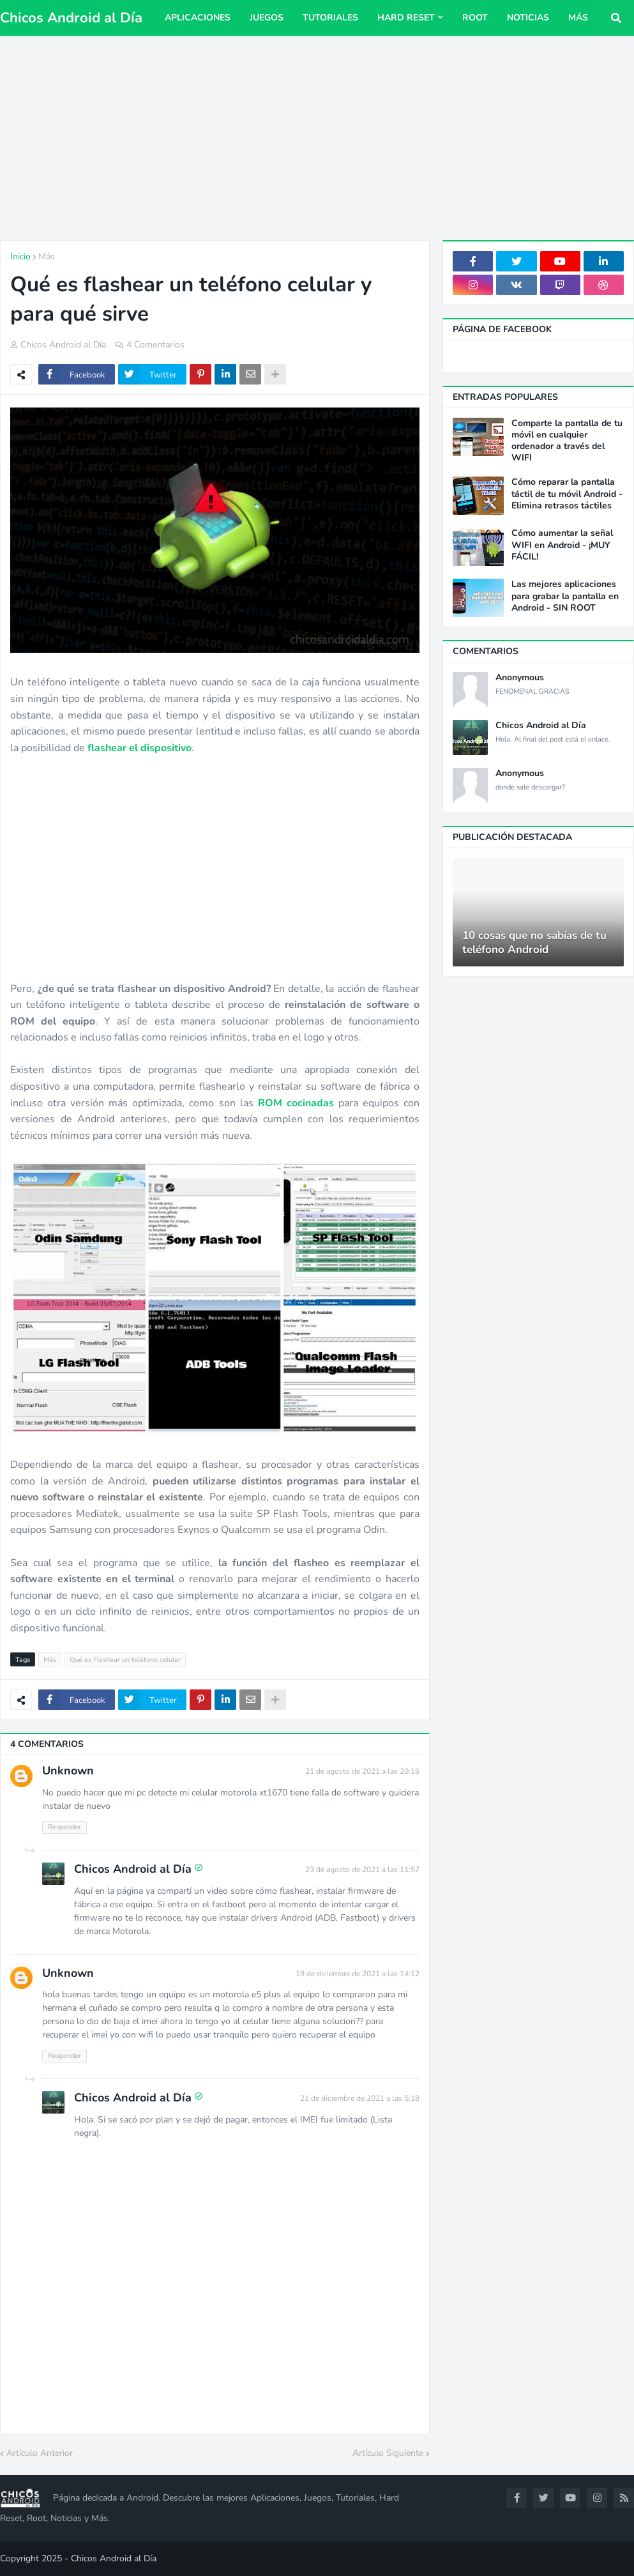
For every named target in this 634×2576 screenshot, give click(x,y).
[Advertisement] (317, 138)
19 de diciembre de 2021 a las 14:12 (357, 1974)
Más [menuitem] (578, 17)
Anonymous (519, 677)
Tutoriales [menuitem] (330, 17)
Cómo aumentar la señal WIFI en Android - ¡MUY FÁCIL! (562, 545)
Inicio (20, 256)
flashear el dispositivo (139, 748)
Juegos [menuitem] (266, 17)
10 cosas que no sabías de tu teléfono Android (534, 943)
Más (46, 256)
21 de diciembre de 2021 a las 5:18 (359, 2098)
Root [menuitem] (475, 17)
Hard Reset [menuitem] (406, 17)
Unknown (68, 1770)
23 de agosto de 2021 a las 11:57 (362, 1869)
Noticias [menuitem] (528, 17)
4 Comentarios (155, 345)
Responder (64, 1827)
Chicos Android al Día (71, 17)
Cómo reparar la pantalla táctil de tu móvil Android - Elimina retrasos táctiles (567, 493)
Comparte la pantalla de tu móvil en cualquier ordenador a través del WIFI (567, 441)
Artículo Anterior (39, 2453)
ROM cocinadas (296, 1103)
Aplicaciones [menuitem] (197, 17)
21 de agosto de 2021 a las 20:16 (362, 1771)
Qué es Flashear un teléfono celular (125, 1660)
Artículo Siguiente (387, 2453)
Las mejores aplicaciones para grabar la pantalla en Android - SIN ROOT (565, 596)
